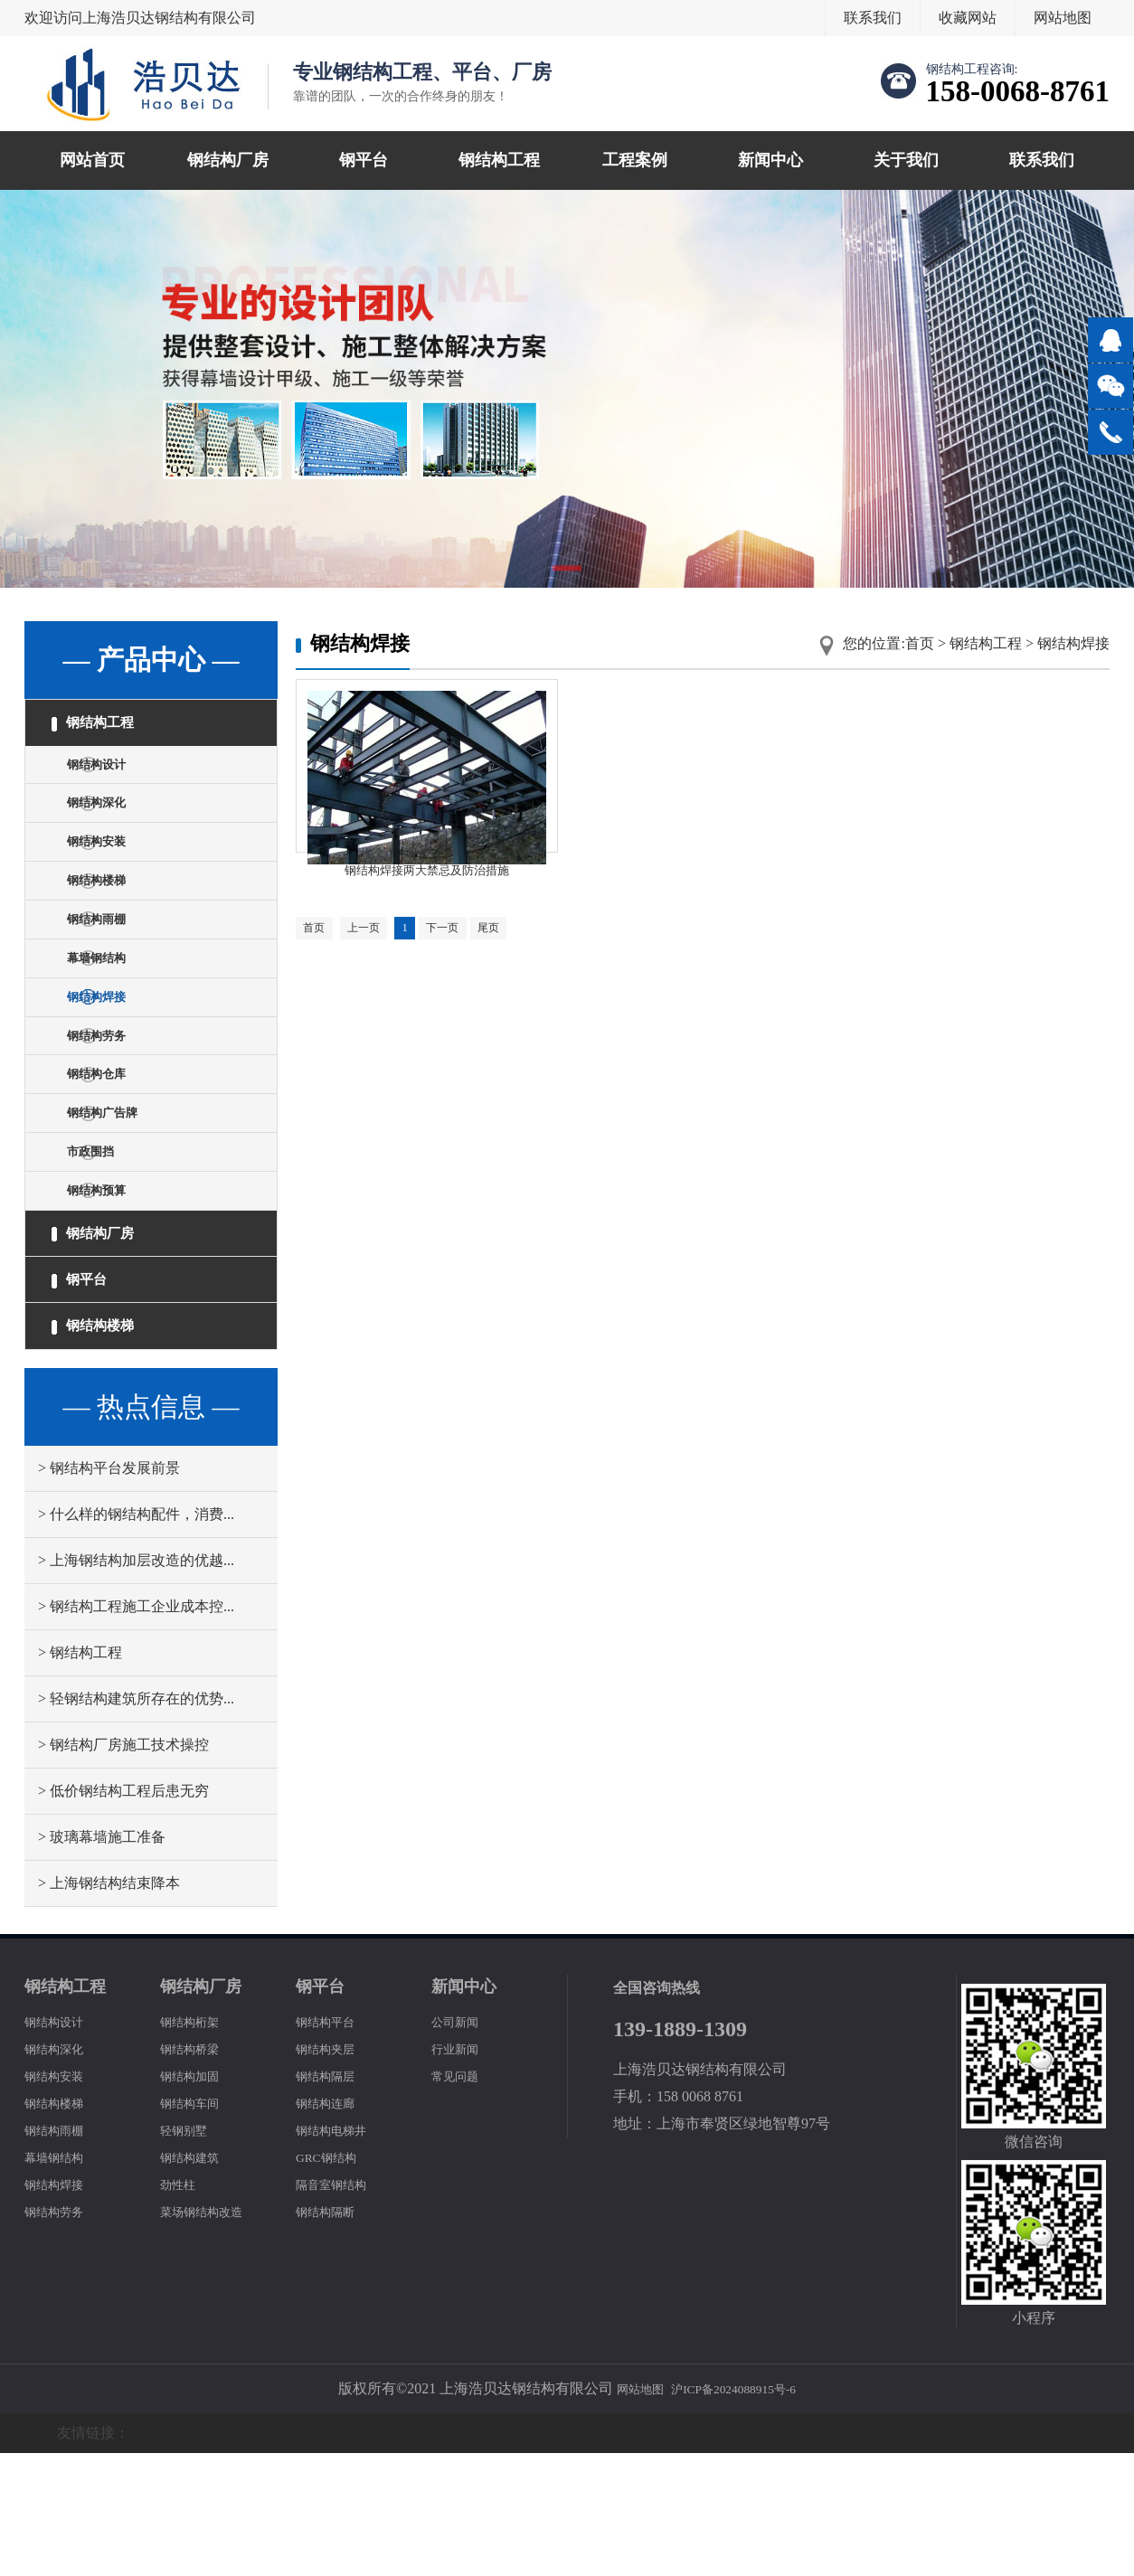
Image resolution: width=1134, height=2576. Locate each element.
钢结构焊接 (111, 1053)
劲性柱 (181, 2307)
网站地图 (1062, 17)
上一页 (374, 956)
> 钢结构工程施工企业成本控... (136, 1729)
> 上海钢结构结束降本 (109, 2006)
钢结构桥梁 (196, 2171)
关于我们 (906, 160)
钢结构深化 (111, 822)
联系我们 (873, 17)
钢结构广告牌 (118, 1191)
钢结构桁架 (196, 2144)
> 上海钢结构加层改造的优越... (136, 1683)
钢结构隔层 (332, 2198)
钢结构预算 (111, 1283)
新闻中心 (770, 160)
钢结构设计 (111, 776)
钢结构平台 (332, 2144)
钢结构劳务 (111, 1099)
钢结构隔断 (332, 2334)
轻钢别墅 (189, 2252)
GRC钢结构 (332, 2280)
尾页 (519, 956)
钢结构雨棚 (111, 960)
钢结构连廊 (332, 2225)
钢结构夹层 (332, 2171)
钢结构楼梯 (111, 914)
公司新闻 (460, 2144)
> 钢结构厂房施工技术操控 (123, 1867)
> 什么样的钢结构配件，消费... (136, 1637)
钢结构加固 (196, 2198)
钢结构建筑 (196, 2280)
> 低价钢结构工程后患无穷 (123, 1913)
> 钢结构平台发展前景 (109, 1591)
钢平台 (363, 160)
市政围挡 (104, 1237)
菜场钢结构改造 (210, 2334)
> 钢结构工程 (80, 1775)
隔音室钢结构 (339, 2307)
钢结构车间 (196, 2225)
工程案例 (634, 160)
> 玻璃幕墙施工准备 (101, 1959)
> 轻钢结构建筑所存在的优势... (136, 1821)
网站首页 (92, 160)
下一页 (466, 956)
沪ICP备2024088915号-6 (739, 2511)
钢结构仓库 (111, 1145)
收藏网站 (968, 17)
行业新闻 (460, 2171)
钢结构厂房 (228, 160)
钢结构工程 (499, 160)
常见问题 (460, 2198)
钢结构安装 (111, 868)
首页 (919, 643)
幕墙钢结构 (111, 1006)
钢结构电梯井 (339, 2252)
